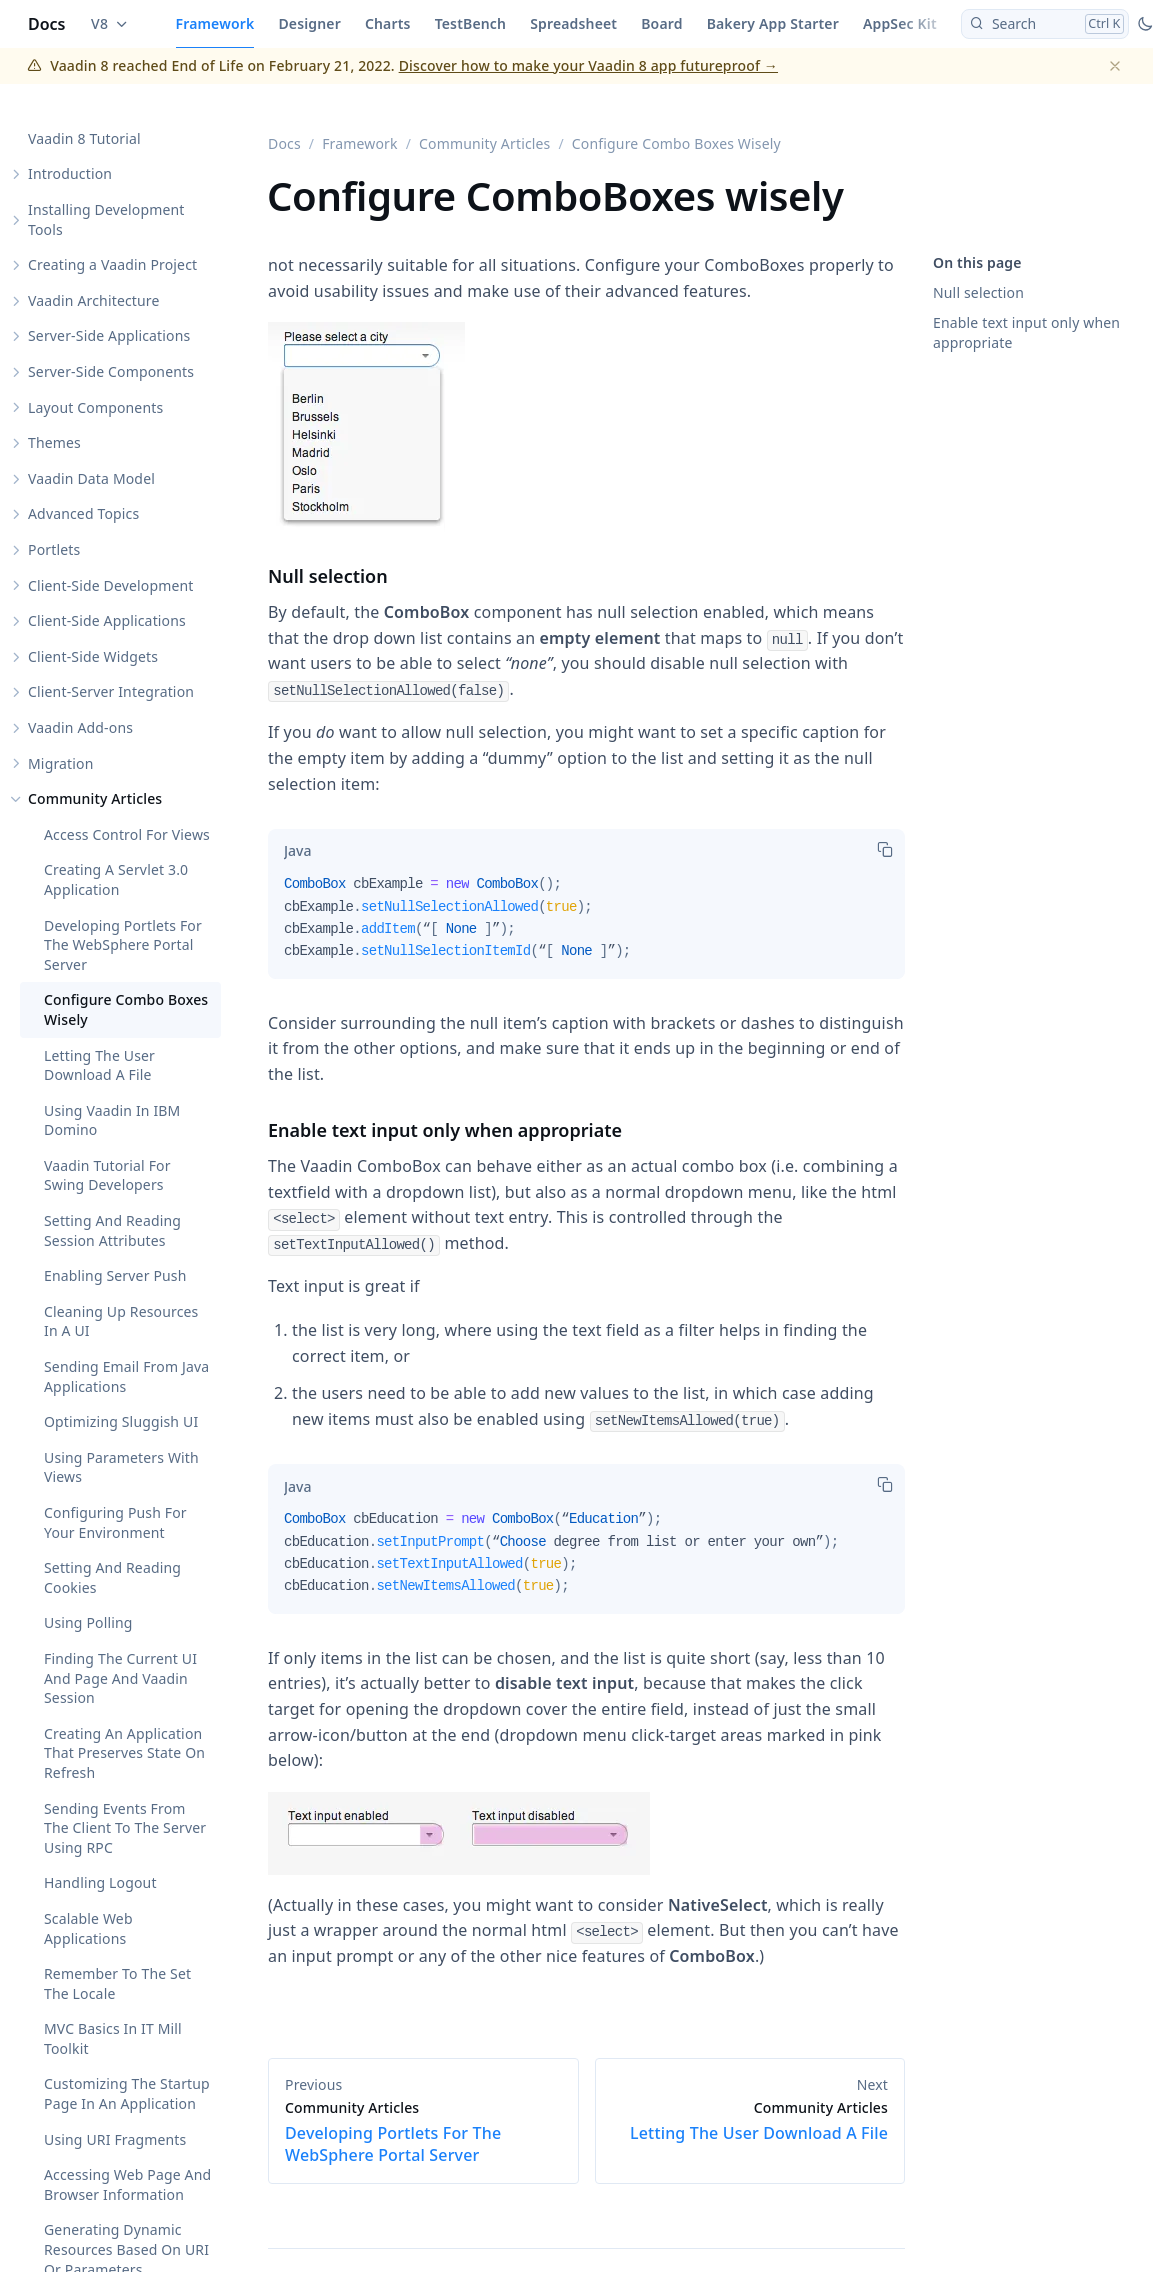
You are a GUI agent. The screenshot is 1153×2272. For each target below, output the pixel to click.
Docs (47, 24)
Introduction (70, 174)
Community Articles (95, 799)
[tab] (297, 851)
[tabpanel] (586, 926)
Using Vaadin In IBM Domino (112, 1120)
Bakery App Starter (773, 23)
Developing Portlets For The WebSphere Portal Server (123, 945)
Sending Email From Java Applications (126, 1376)
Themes (54, 443)
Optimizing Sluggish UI (121, 1422)
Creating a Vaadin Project (112, 265)
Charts (388, 23)
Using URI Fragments (115, 2139)
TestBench (471, 23)
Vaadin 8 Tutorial (84, 138)
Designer (309, 23)
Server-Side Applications (109, 336)
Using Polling (88, 1623)
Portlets (54, 549)
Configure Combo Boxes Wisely (126, 1010)
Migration (61, 763)
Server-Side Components (111, 371)
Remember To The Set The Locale (117, 1984)
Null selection (978, 292)
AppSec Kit (900, 23)
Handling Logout (100, 1883)
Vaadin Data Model (91, 478)
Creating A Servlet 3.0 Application (116, 880)
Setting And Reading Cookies (112, 1578)
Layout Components (95, 407)
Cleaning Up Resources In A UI (121, 1321)
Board (661, 23)
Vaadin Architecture (94, 300)
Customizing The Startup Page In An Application (127, 2094)
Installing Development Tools (106, 219)
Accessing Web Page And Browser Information (127, 2185)
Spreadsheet (573, 23)
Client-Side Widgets (93, 656)
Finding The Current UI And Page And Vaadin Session (120, 1678)
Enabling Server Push (115, 1276)
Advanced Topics (83, 514)
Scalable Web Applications (88, 1928)
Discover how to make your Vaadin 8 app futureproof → (588, 65)
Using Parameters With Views (121, 1467)
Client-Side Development (111, 585)
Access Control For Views (127, 834)
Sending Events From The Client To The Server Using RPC (125, 1828)
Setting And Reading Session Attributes (112, 1230)
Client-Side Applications (107, 621)
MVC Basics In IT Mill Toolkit (113, 2039)
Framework (215, 23)
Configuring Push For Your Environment (115, 1522)
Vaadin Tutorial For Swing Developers (107, 1175)
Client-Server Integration (111, 692)
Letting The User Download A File (99, 1065)
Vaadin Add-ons (80, 727)
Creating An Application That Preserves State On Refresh (124, 1753)
